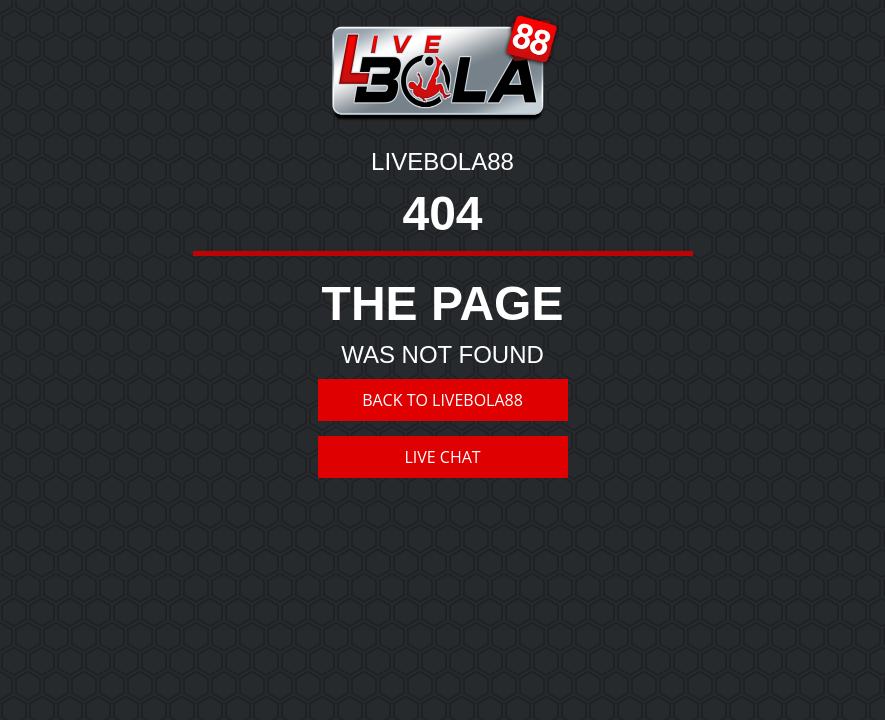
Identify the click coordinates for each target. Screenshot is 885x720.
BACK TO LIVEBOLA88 (442, 400)
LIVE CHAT (442, 457)
